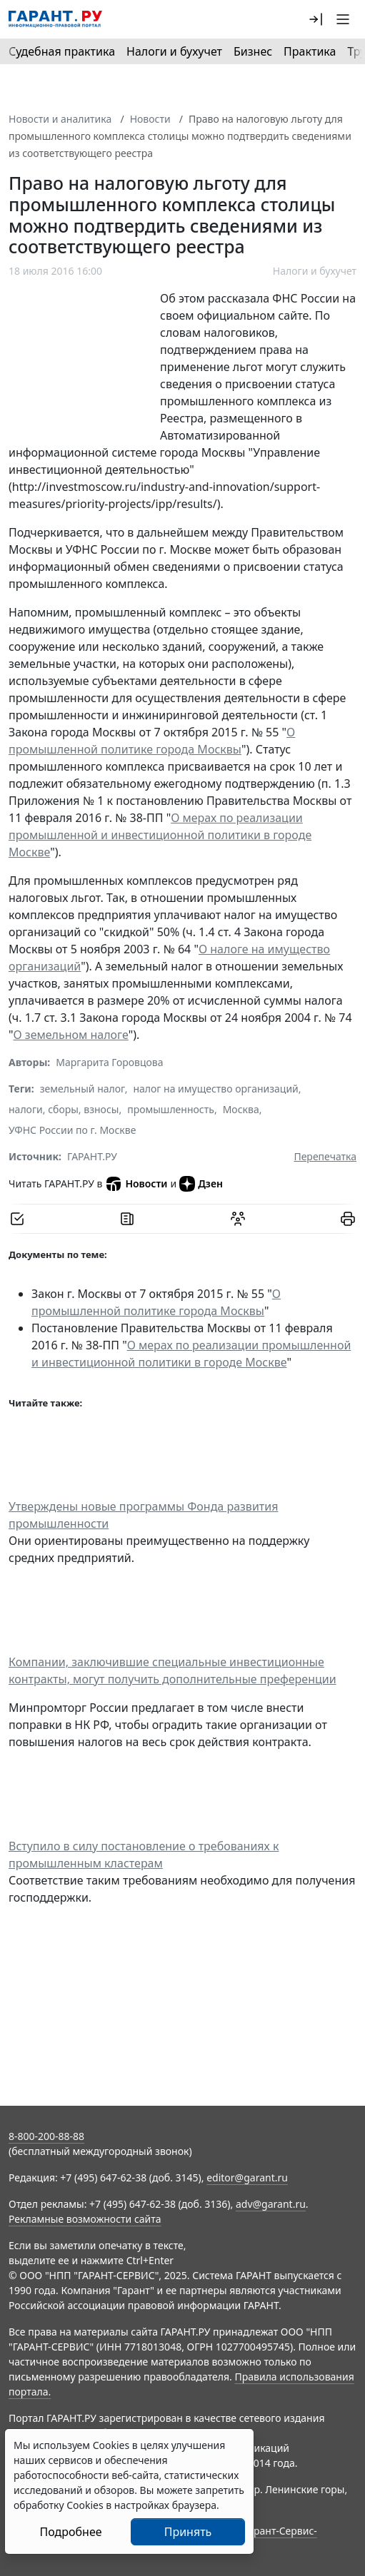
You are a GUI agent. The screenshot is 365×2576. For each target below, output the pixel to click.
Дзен (201, 1184)
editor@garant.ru (247, 2177)
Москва (241, 1109)
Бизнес (253, 51)
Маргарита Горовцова (109, 1062)
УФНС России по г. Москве (72, 1130)
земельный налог (82, 1088)
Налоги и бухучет (174, 51)
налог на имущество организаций (215, 1088)
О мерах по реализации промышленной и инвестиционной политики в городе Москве (160, 835)
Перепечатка (325, 1156)
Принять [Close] (188, 2532)
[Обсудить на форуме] (237, 1218)
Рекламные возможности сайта (85, 2219)
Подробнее (70, 2532)
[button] (315, 19)
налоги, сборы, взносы (64, 1109)
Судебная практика (62, 51)
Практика (310, 51)
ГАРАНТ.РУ (92, 1156)
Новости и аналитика (60, 119)
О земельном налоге (71, 1035)
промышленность (170, 1109)
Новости (150, 119)
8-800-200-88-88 (46, 2136)
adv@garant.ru (271, 2204)
